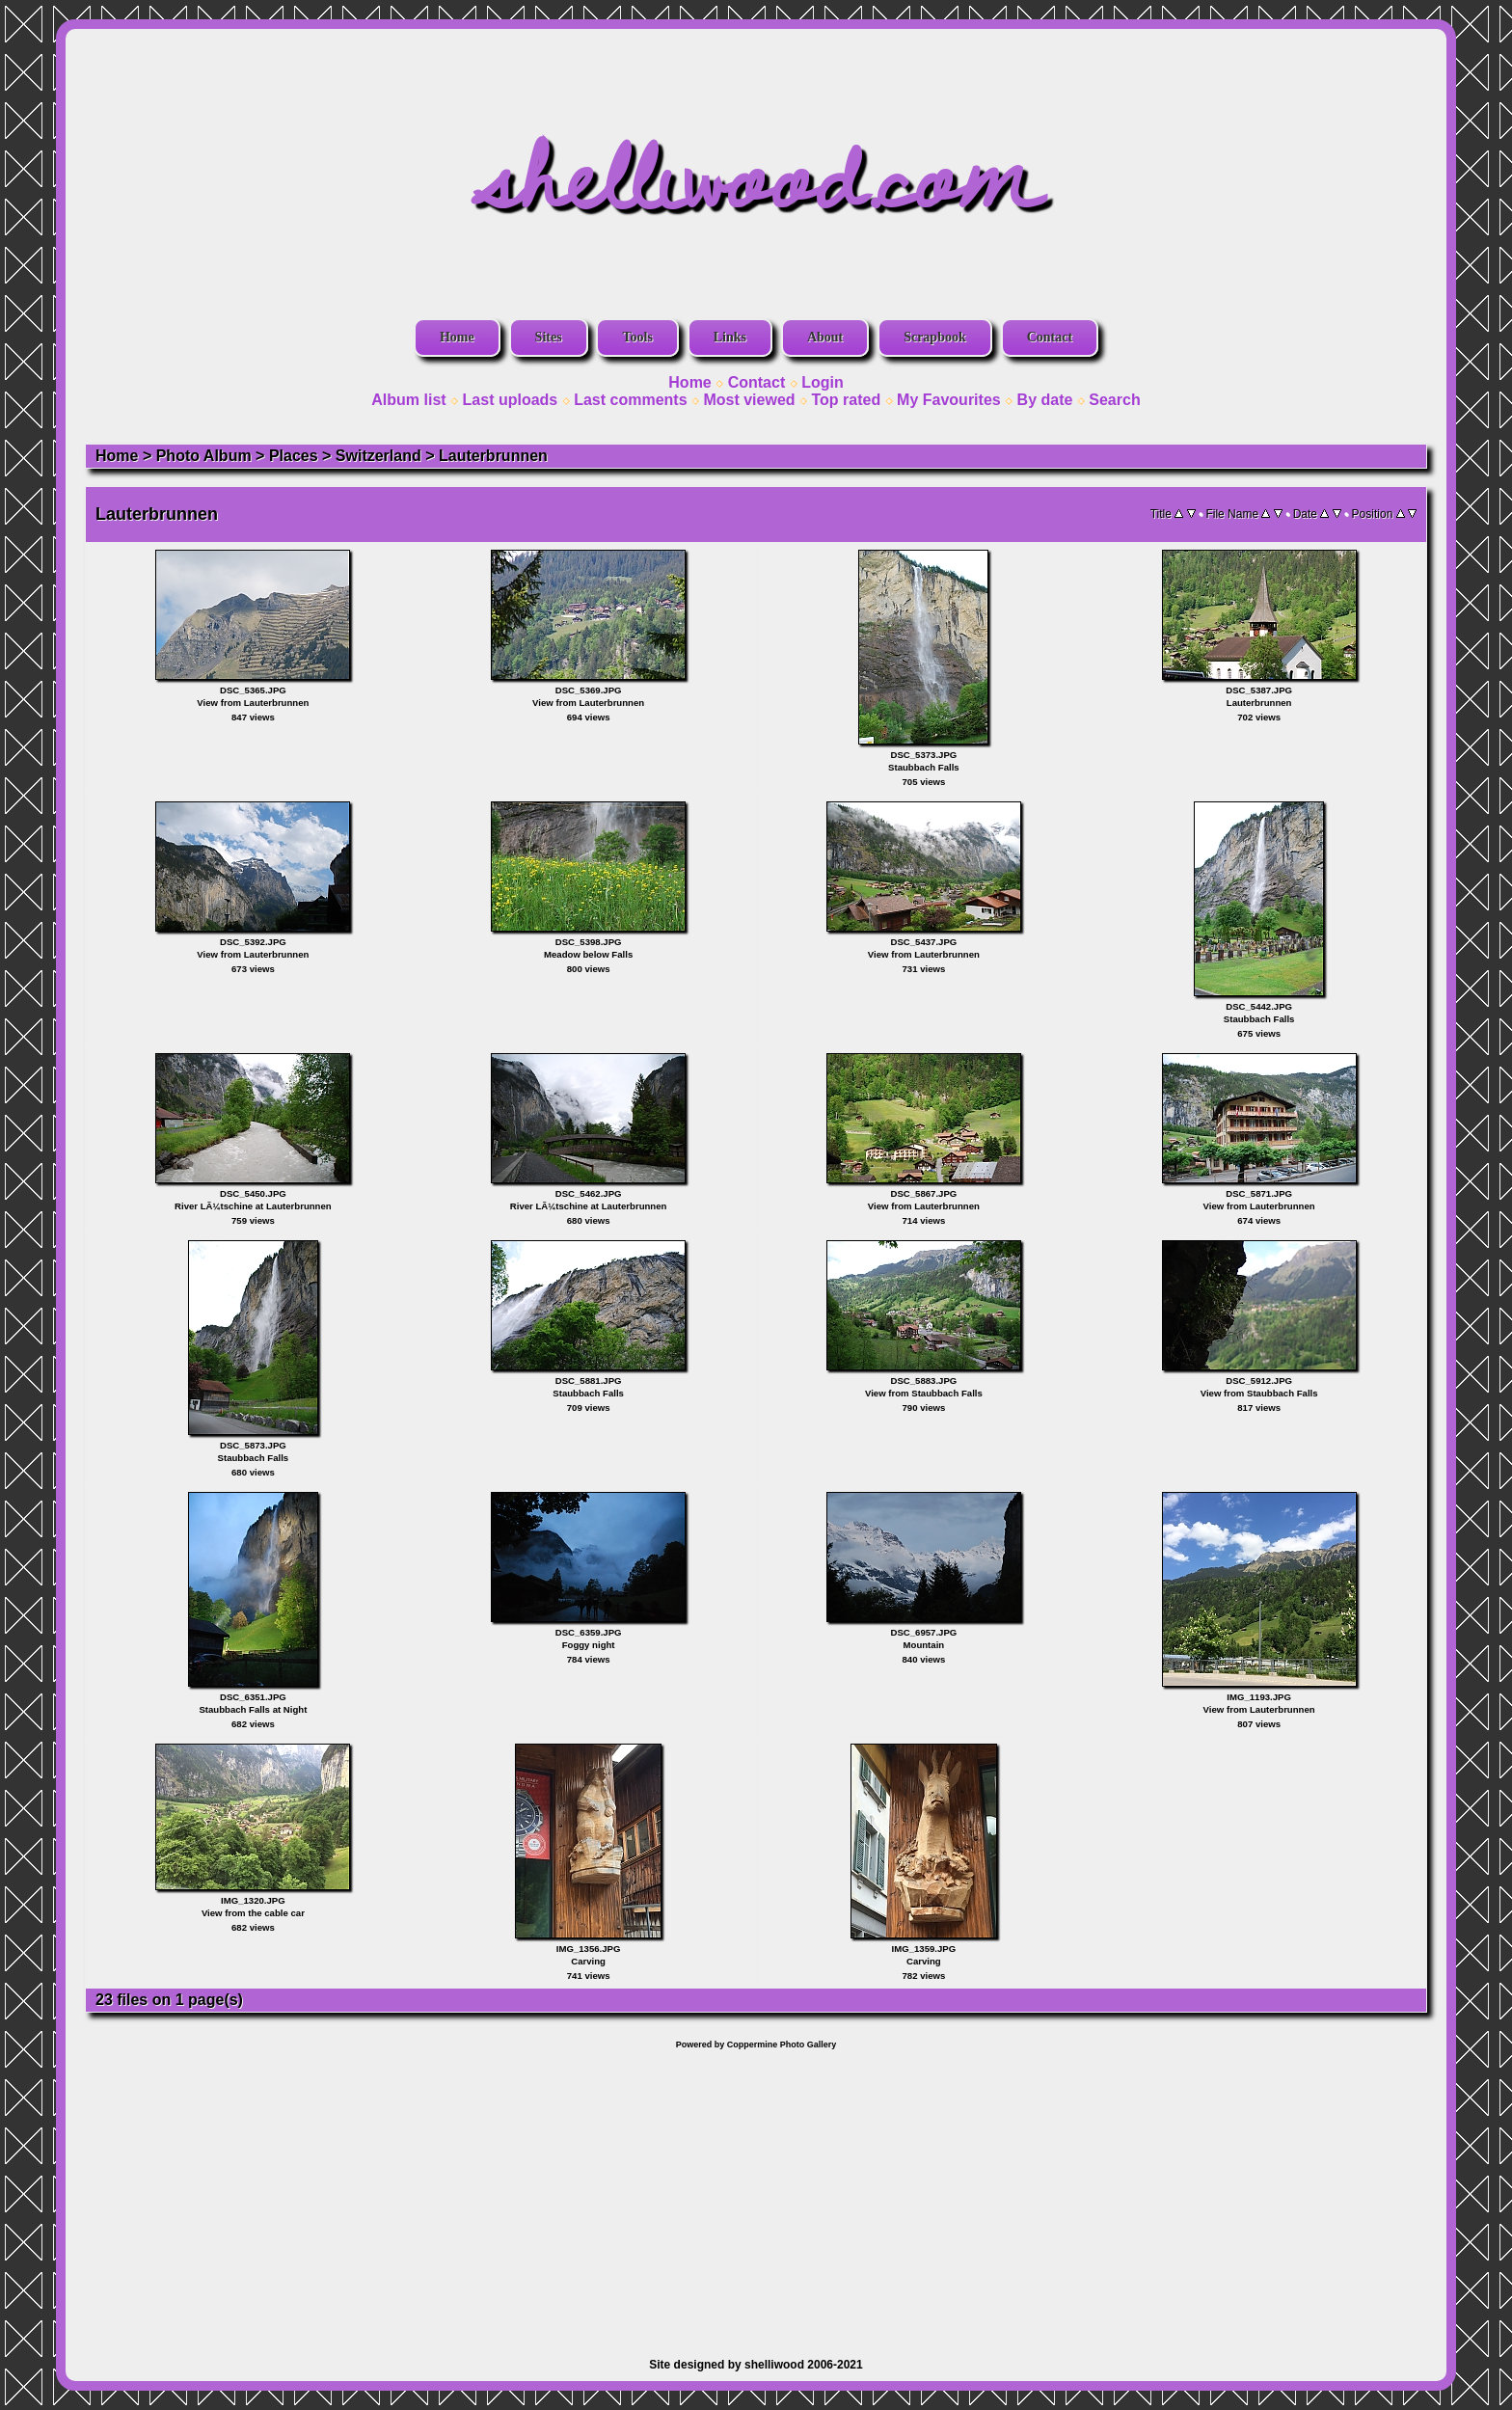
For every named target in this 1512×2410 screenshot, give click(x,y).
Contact (1049, 337)
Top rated (845, 400)
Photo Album (204, 455)
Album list (408, 400)
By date (1045, 400)
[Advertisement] (756, 2194)
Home (457, 337)
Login (822, 382)
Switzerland (378, 455)
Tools (637, 337)
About (825, 337)
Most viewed (749, 400)
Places (293, 455)
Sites (548, 337)
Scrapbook (935, 337)
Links (730, 337)
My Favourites (949, 400)
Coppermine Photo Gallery (782, 2044)
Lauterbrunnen (493, 455)
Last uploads (510, 400)
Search (1114, 400)
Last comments (630, 400)
